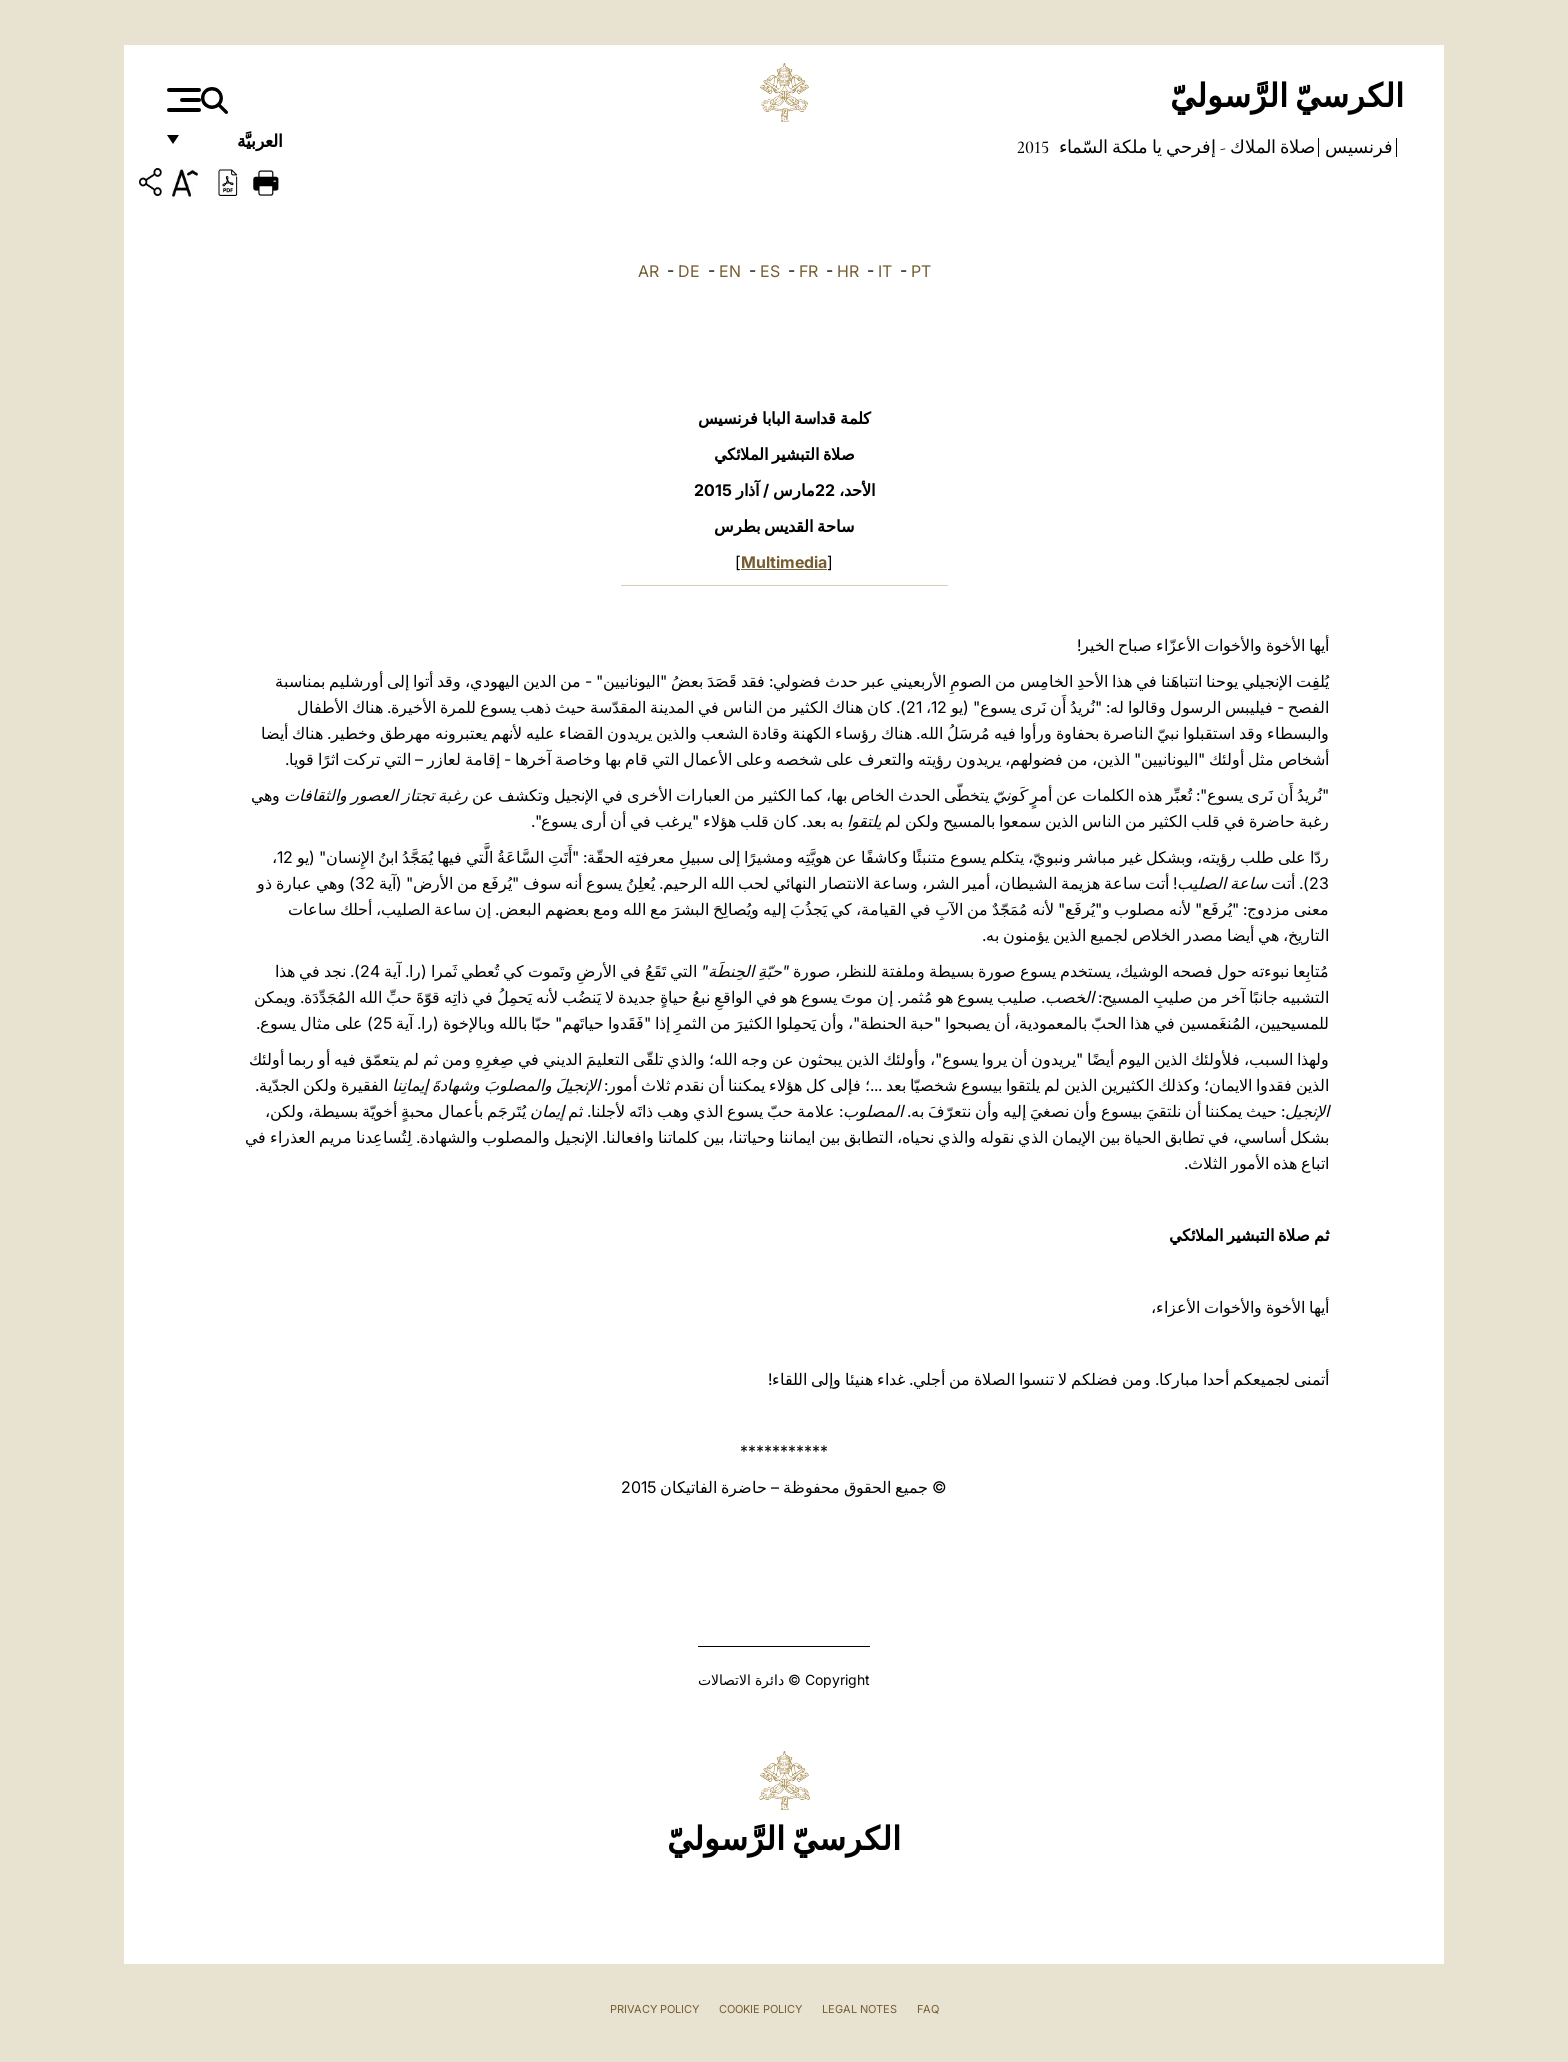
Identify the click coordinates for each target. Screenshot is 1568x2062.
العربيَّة (238, 147)
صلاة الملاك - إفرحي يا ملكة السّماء (1185, 147)
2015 (1033, 147)
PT (921, 271)
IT (885, 271)
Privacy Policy (654, 2009)
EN (730, 271)
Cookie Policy (760, 2009)
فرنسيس (1357, 147)
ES (770, 271)
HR (848, 271)
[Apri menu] (181, 100)
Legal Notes (859, 2009)
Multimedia (784, 562)
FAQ (928, 2009)
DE (689, 271)
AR (648, 271)
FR (808, 271)
